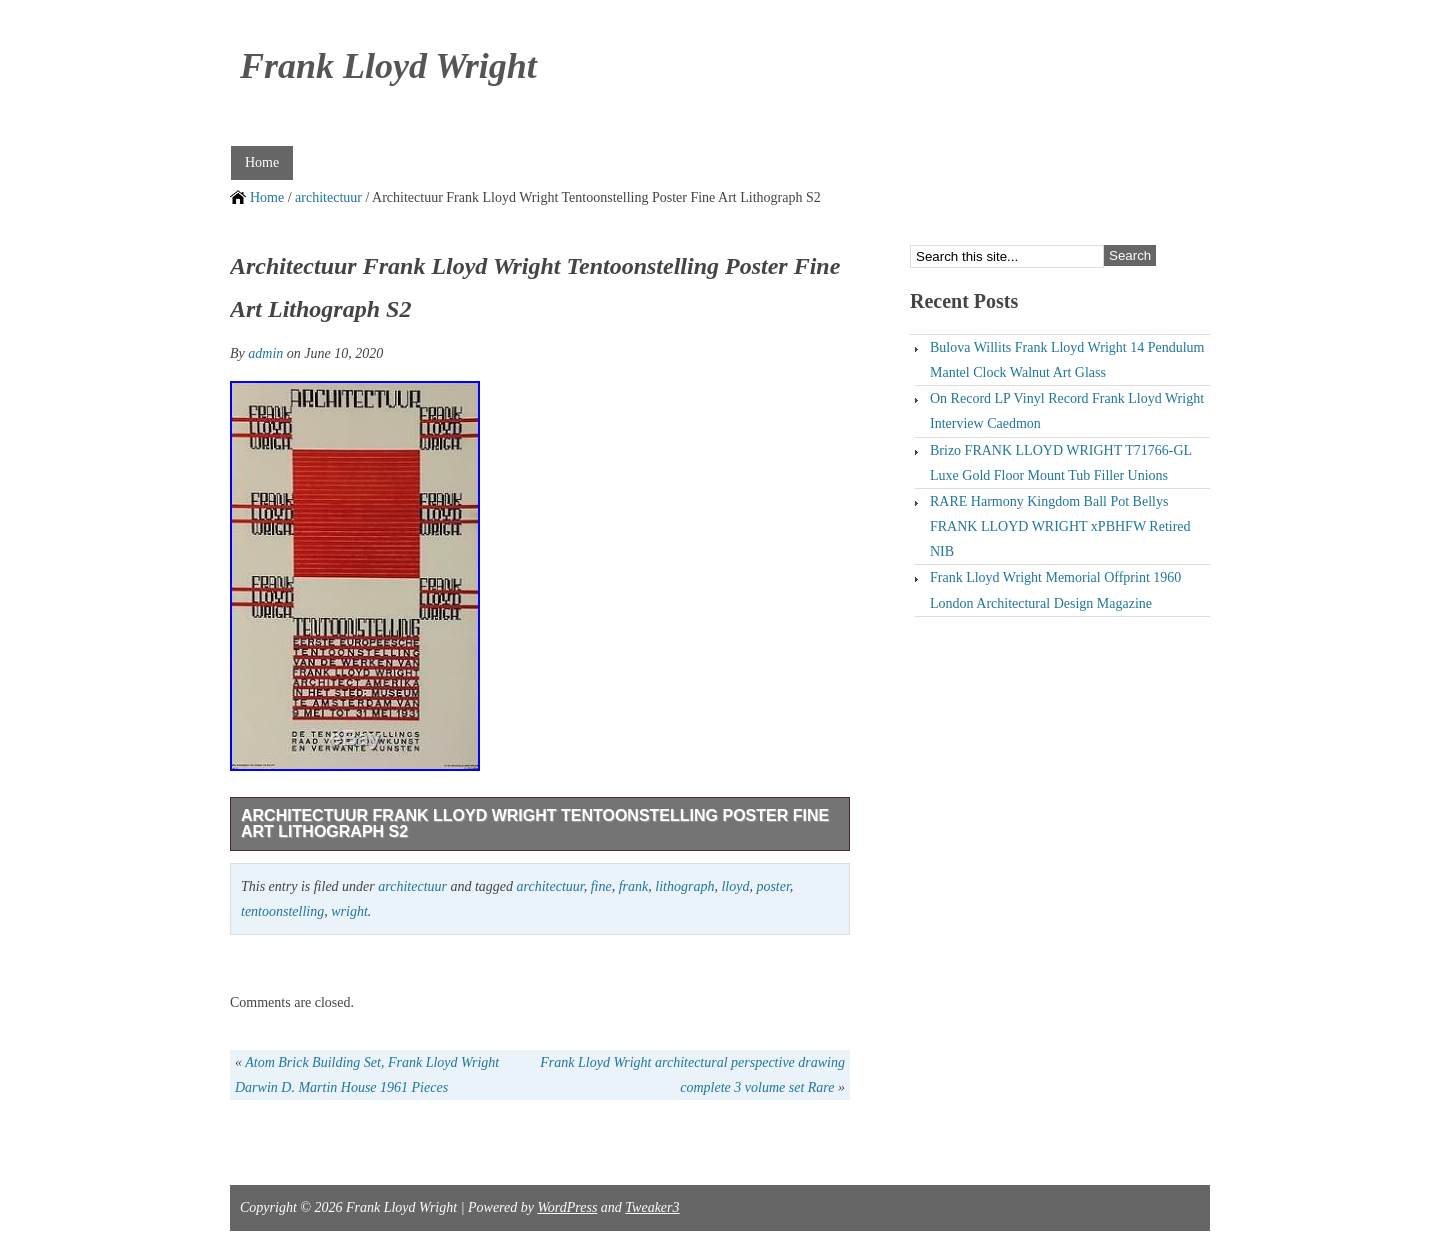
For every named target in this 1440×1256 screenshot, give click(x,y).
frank (634, 886)
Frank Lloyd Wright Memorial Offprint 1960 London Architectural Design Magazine (1055, 590)
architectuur (328, 197)
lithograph (684, 886)
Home (262, 162)
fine (601, 886)
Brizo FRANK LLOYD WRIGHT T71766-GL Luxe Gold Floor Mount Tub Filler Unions (1061, 463)
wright (349, 911)
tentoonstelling (282, 911)
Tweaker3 (652, 1207)
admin (265, 353)
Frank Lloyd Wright (388, 66)
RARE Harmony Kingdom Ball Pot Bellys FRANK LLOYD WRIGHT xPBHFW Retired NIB (1060, 526)
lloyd (735, 886)
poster (772, 886)
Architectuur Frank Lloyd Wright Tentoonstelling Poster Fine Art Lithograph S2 (535, 823)
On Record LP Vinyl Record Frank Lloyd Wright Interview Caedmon (1067, 411)
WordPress (567, 1207)
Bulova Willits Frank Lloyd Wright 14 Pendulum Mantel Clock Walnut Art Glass (1067, 360)
